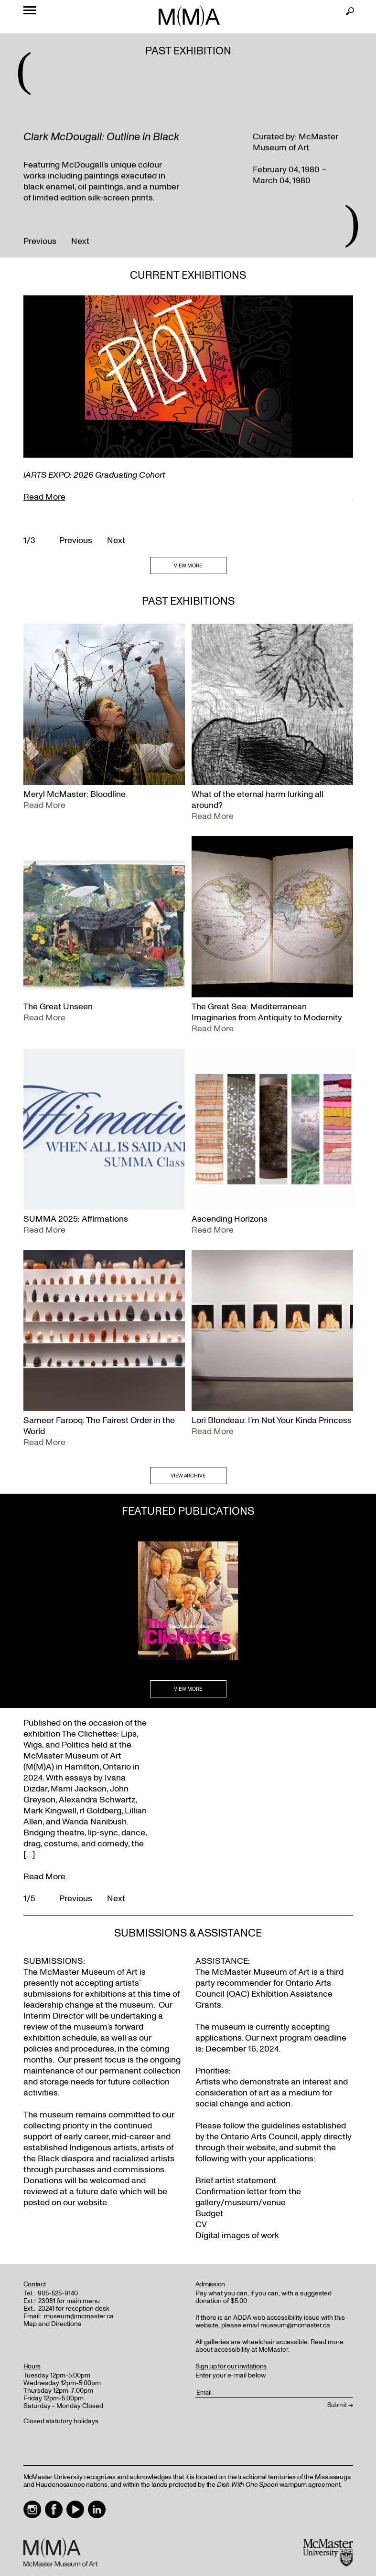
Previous (39, 241)
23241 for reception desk (73, 2308)
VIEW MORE (188, 565)
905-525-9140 (58, 2293)
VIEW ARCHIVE (188, 1475)
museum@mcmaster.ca (79, 2316)
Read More (44, 497)
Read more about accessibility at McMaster (269, 2345)
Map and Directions (52, 2323)
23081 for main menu (69, 2300)
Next (80, 241)
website (261, 2148)
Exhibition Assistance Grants (264, 1999)
